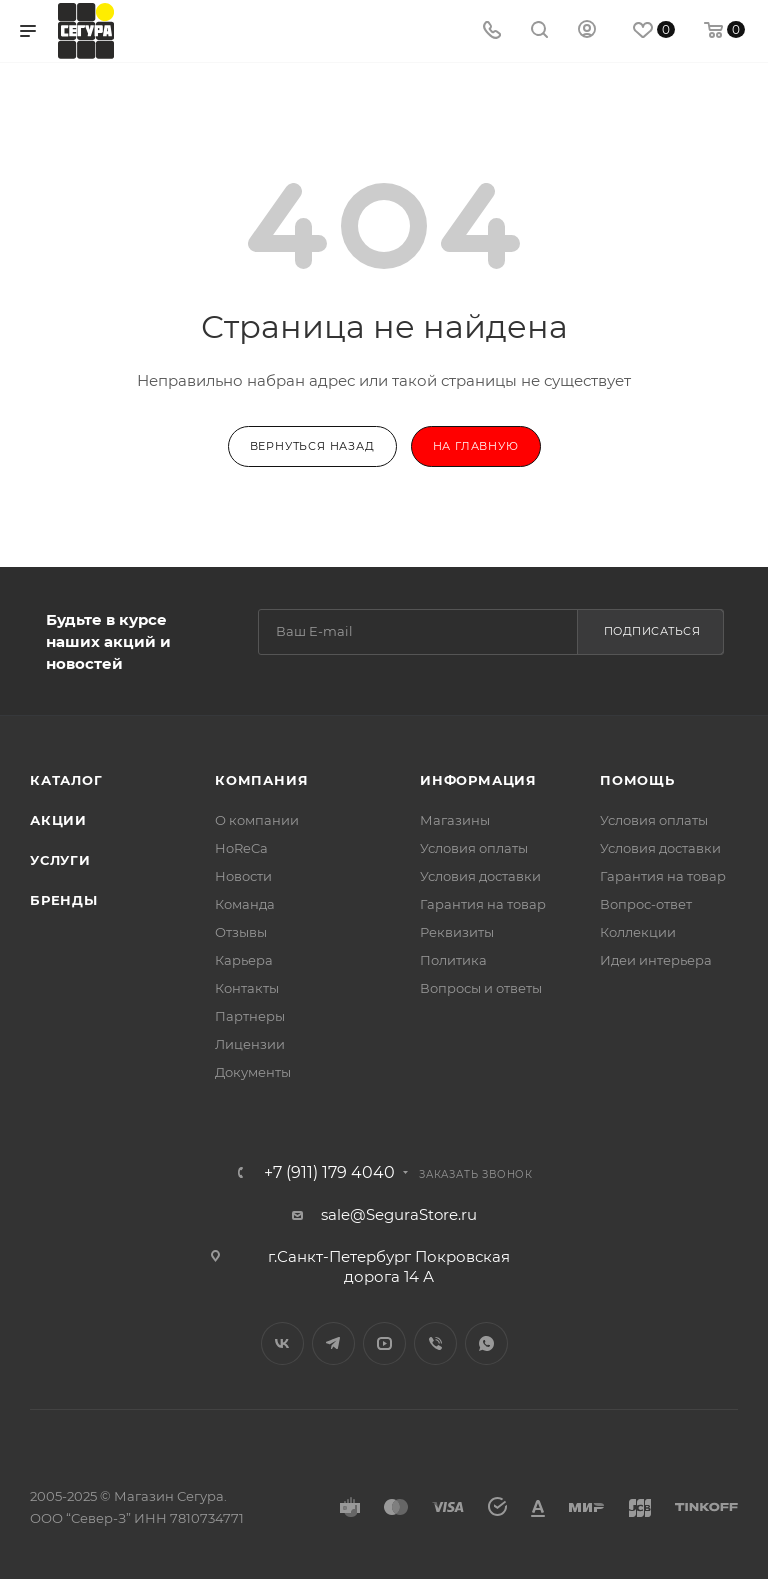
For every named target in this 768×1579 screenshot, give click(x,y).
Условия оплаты (474, 848)
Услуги (60, 860)
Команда (245, 904)
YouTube (384, 1343)
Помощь (637, 780)
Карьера (244, 960)
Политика (453, 960)
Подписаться (652, 631)
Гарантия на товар (483, 904)
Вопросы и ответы (481, 988)
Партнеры (250, 1016)
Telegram (333, 1343)
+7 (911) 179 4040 (329, 1173)
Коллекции (638, 932)
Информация (478, 780)
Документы (253, 1072)
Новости (243, 876)
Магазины (455, 820)
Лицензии (250, 1044)
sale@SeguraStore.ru (399, 1214)
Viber (435, 1343)
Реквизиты (457, 932)
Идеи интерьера (656, 960)
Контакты (247, 988)
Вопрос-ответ (646, 904)
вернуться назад (312, 446)
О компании (257, 820)
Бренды (64, 900)
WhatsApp (486, 1343)
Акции (58, 820)
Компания (261, 780)
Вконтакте (282, 1343)
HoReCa (241, 848)
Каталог (66, 780)
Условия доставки (480, 876)
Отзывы (241, 932)
